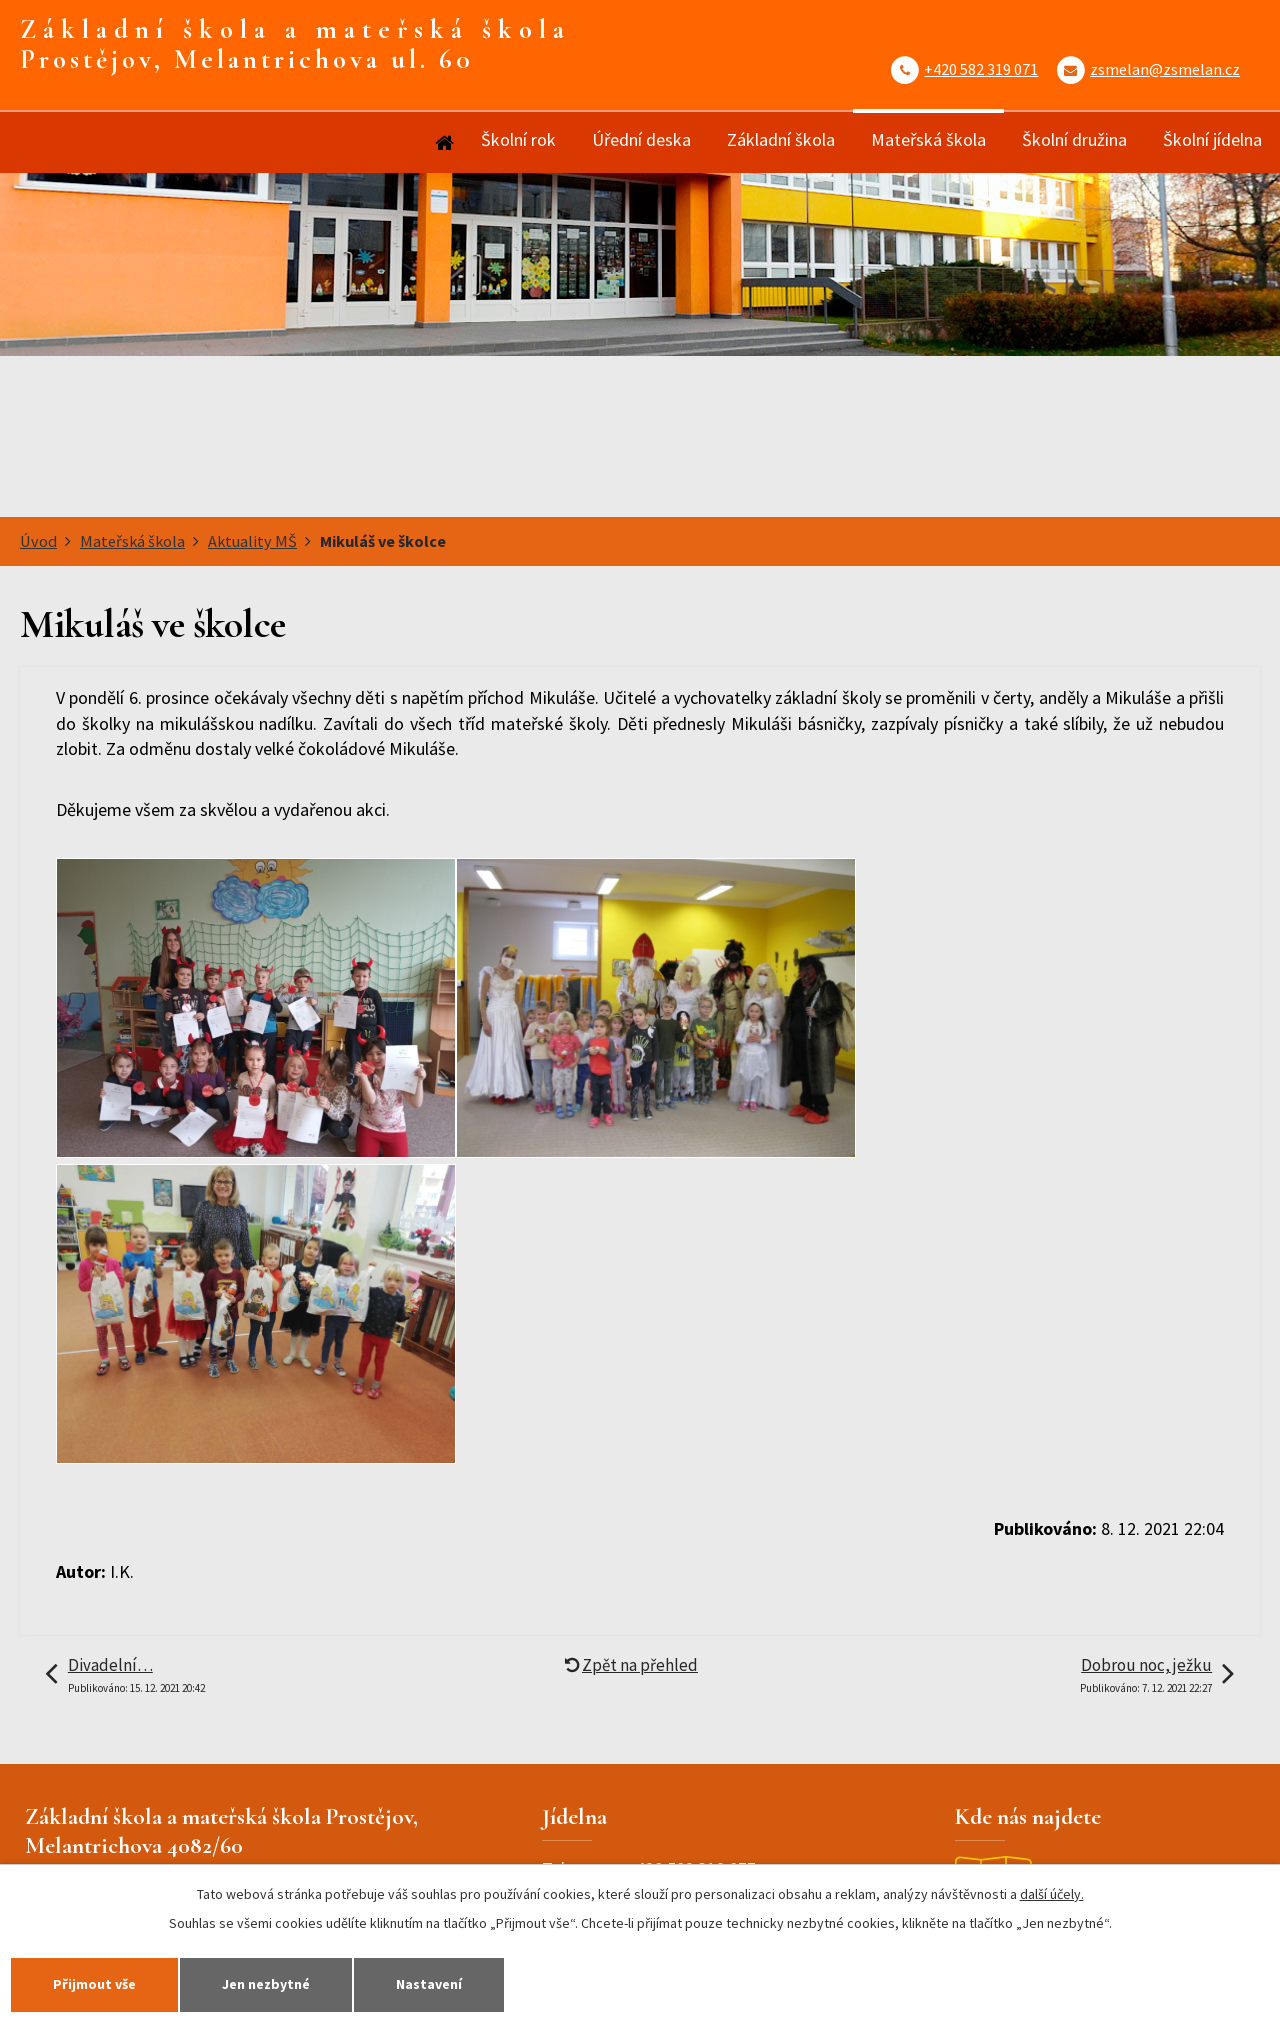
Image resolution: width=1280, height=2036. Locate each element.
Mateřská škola (928, 139)
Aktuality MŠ (252, 541)
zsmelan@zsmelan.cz (1165, 69)
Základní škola (781, 139)
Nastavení (429, 1984)
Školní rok (518, 139)
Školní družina (1074, 139)
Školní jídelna (1212, 139)
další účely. (1052, 1894)
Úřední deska (641, 139)
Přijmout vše (94, 1984)
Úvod (443, 142)
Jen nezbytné (266, 1984)
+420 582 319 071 (981, 69)
